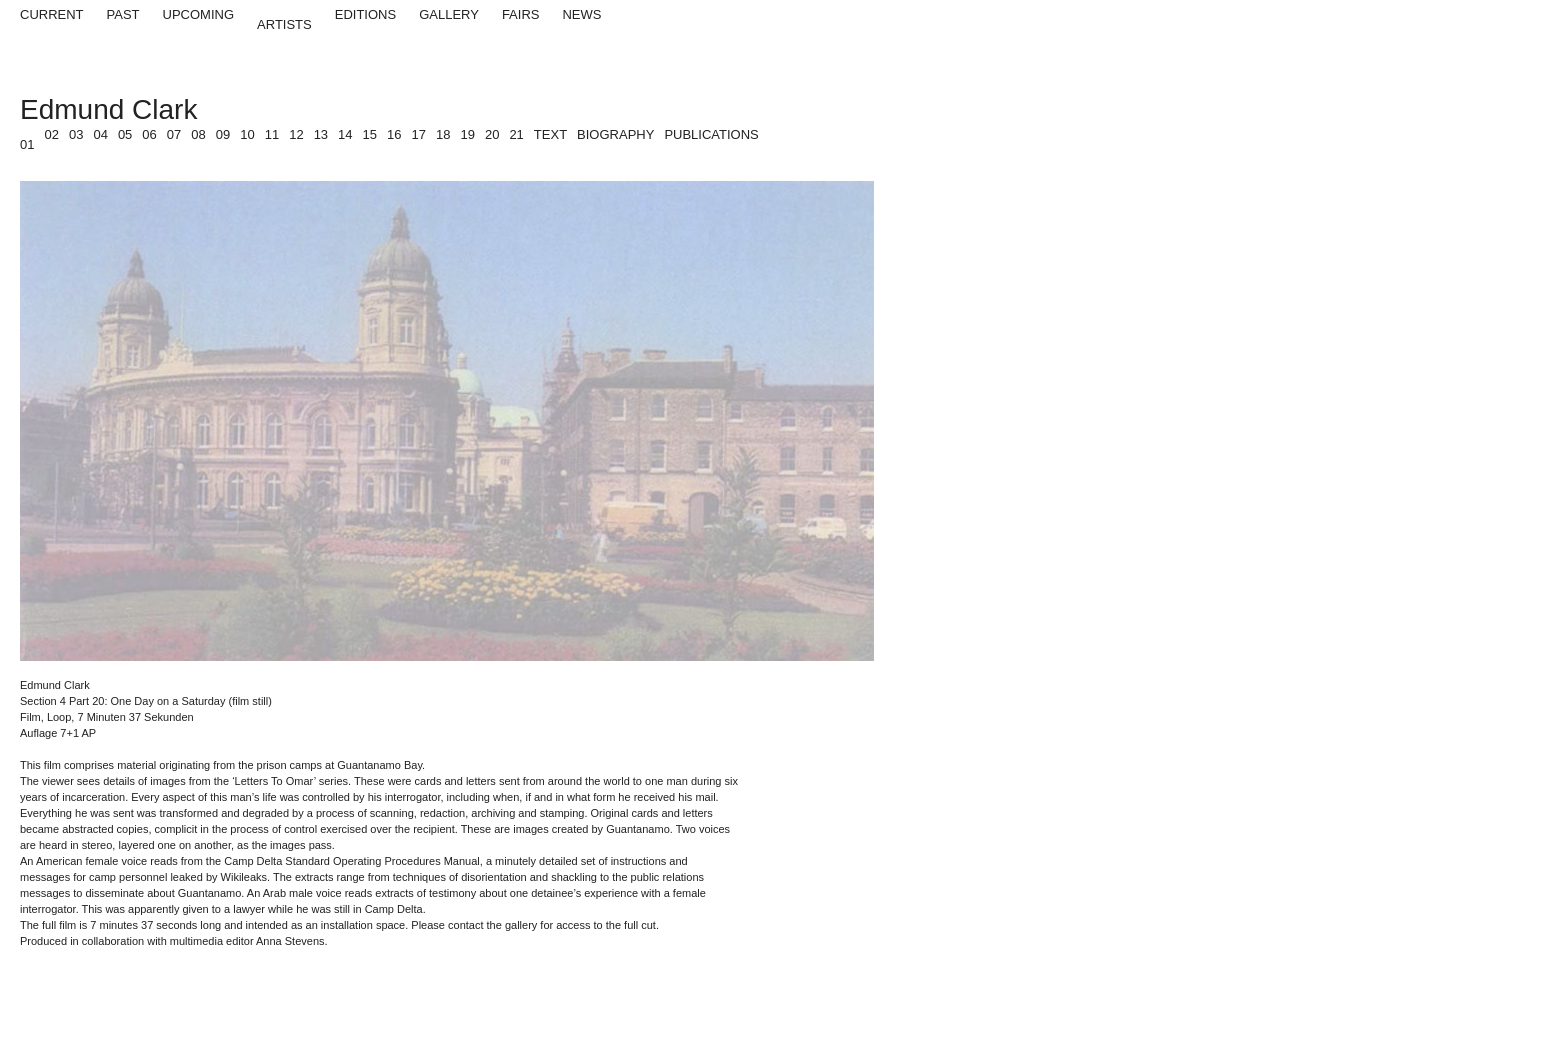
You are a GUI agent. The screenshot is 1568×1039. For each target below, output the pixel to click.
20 (492, 134)
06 (149, 134)
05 (125, 134)
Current (52, 14)
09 (223, 134)
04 (100, 134)
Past (123, 14)
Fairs (521, 14)
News (581, 14)
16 (394, 134)
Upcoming (199, 14)
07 (174, 134)
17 (419, 134)
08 (198, 134)
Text (550, 134)
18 (443, 134)
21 (516, 134)
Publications (711, 134)
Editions (365, 14)
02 (51, 134)
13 (321, 134)
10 (247, 134)
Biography (615, 134)
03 (76, 134)
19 (467, 134)
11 (272, 134)
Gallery (449, 14)
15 (370, 134)
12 (296, 134)
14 (345, 134)
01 (27, 144)
